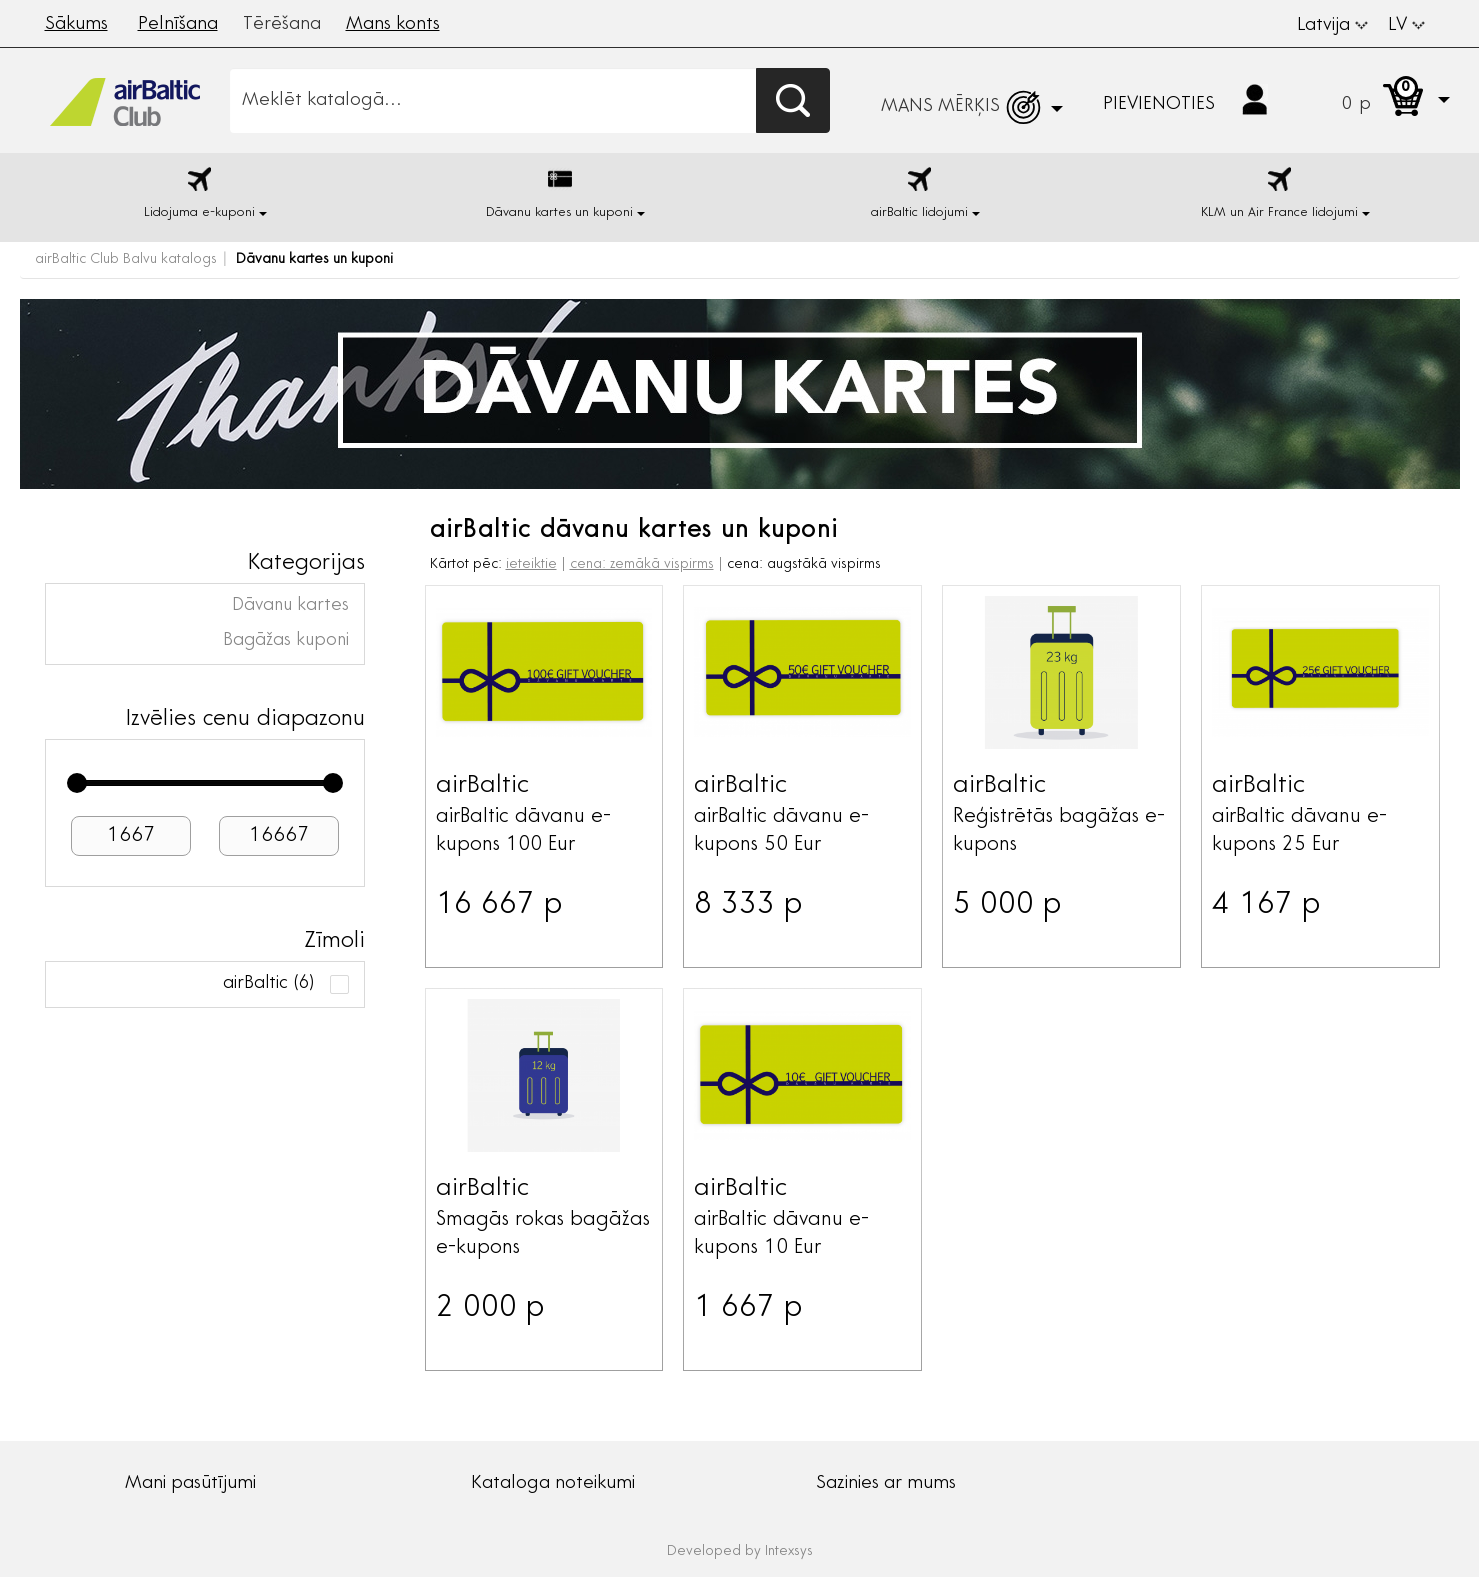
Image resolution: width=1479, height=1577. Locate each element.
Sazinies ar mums (886, 1484)
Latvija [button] (1332, 26)
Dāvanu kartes (290, 606)
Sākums (76, 25)
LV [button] (1406, 26)
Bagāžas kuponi (286, 641)
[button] (1376, 100)
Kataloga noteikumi (553, 1484)
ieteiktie (531, 565)
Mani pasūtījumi (190, 1484)
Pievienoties (1159, 105)
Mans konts (393, 25)
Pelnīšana (178, 25)
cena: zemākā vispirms (642, 565)
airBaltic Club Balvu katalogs (126, 260)
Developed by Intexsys (740, 1552)
